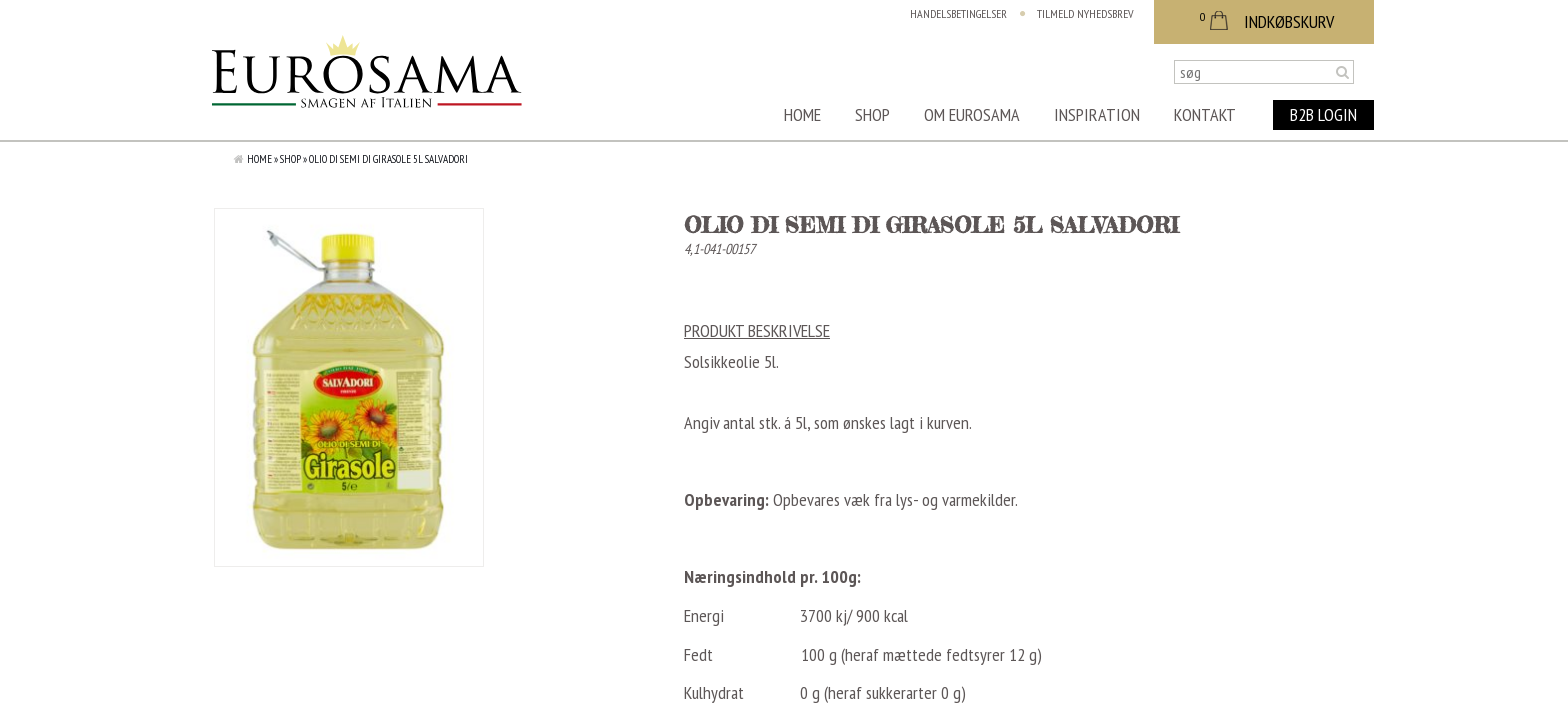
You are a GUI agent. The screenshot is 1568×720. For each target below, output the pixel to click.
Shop (872, 114)
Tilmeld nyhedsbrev (1085, 13)
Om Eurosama (972, 114)
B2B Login (1323, 114)
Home (802, 114)
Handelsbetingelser (958, 13)
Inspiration (1097, 114)
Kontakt (1205, 114)
